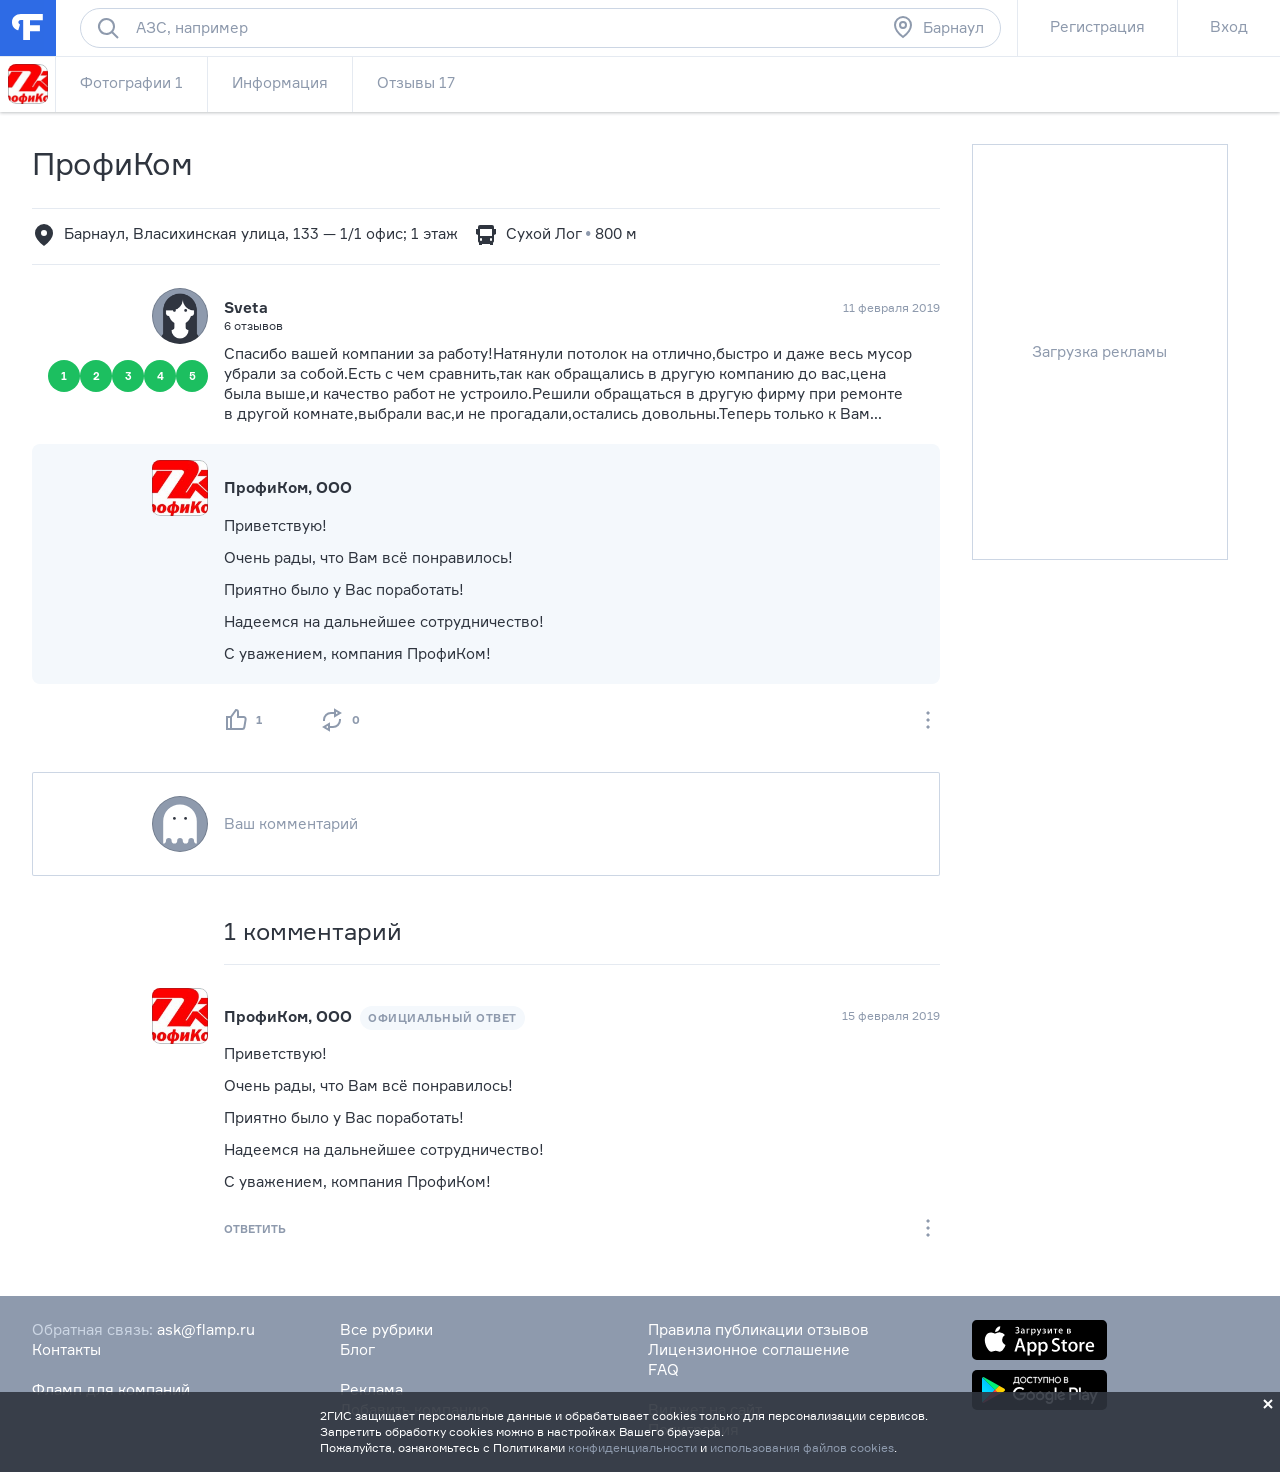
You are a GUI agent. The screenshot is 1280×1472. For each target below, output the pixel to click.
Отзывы (416, 82)
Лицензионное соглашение (749, 1349)
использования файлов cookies (802, 1447)
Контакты (66, 1349)
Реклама (371, 1389)
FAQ (663, 1369)
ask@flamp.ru (206, 1329)
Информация (280, 82)
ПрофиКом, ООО (288, 487)
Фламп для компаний (111, 1389)
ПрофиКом (112, 163)
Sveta (246, 307)
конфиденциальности (632, 1447)
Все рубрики (386, 1329)
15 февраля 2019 (891, 1015)
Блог (357, 1349)
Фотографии (131, 82)
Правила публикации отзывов (758, 1329)
